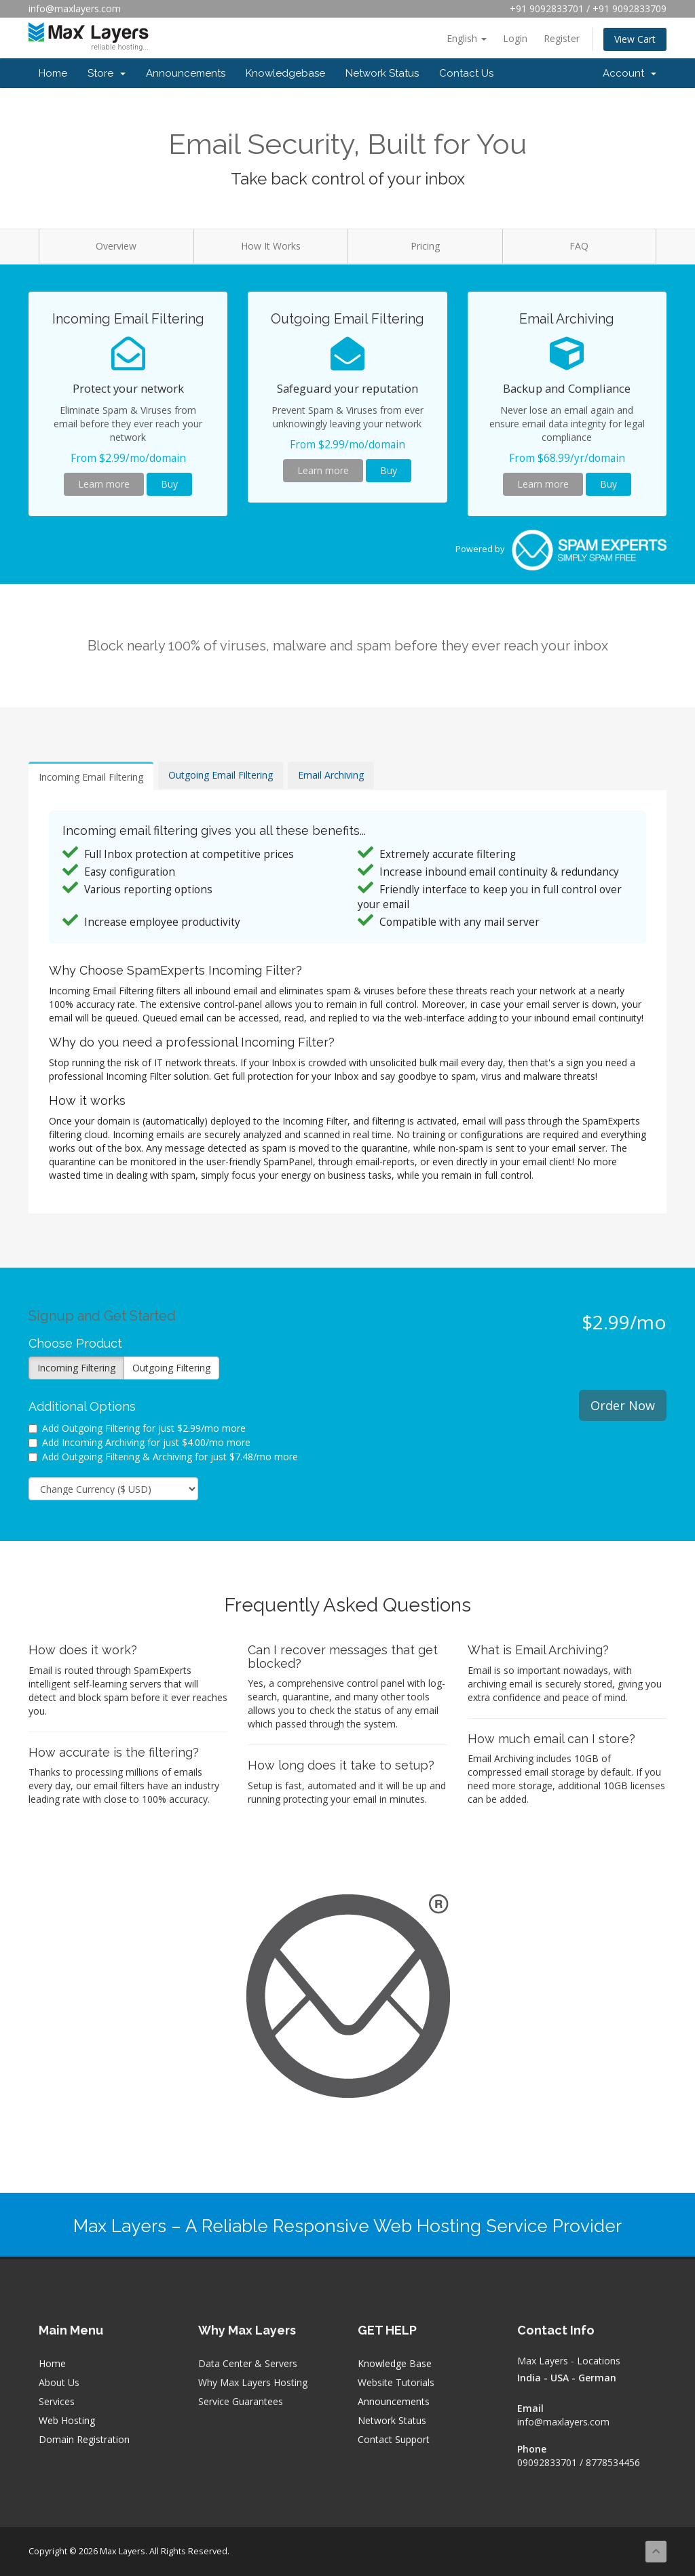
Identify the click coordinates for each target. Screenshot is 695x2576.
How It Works (271, 245)
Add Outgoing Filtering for (137, 1428)
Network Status (382, 73)
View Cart (635, 39)
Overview (116, 245)
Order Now (622, 1405)
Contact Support (394, 2439)
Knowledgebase (285, 73)
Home (53, 73)
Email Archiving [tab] (331, 774)
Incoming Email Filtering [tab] (91, 776)
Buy (169, 483)
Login (515, 38)
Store (107, 73)
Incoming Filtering (76, 1367)
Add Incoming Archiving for (139, 1442)
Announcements (185, 73)
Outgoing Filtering (171, 1367)
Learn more (104, 483)
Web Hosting (67, 2420)
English (467, 38)
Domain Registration (84, 2439)
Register (562, 38)
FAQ (578, 245)
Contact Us (466, 73)
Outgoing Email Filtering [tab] (220, 774)
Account (629, 73)
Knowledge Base (395, 2363)
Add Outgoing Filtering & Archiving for (163, 1456)
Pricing (425, 245)
